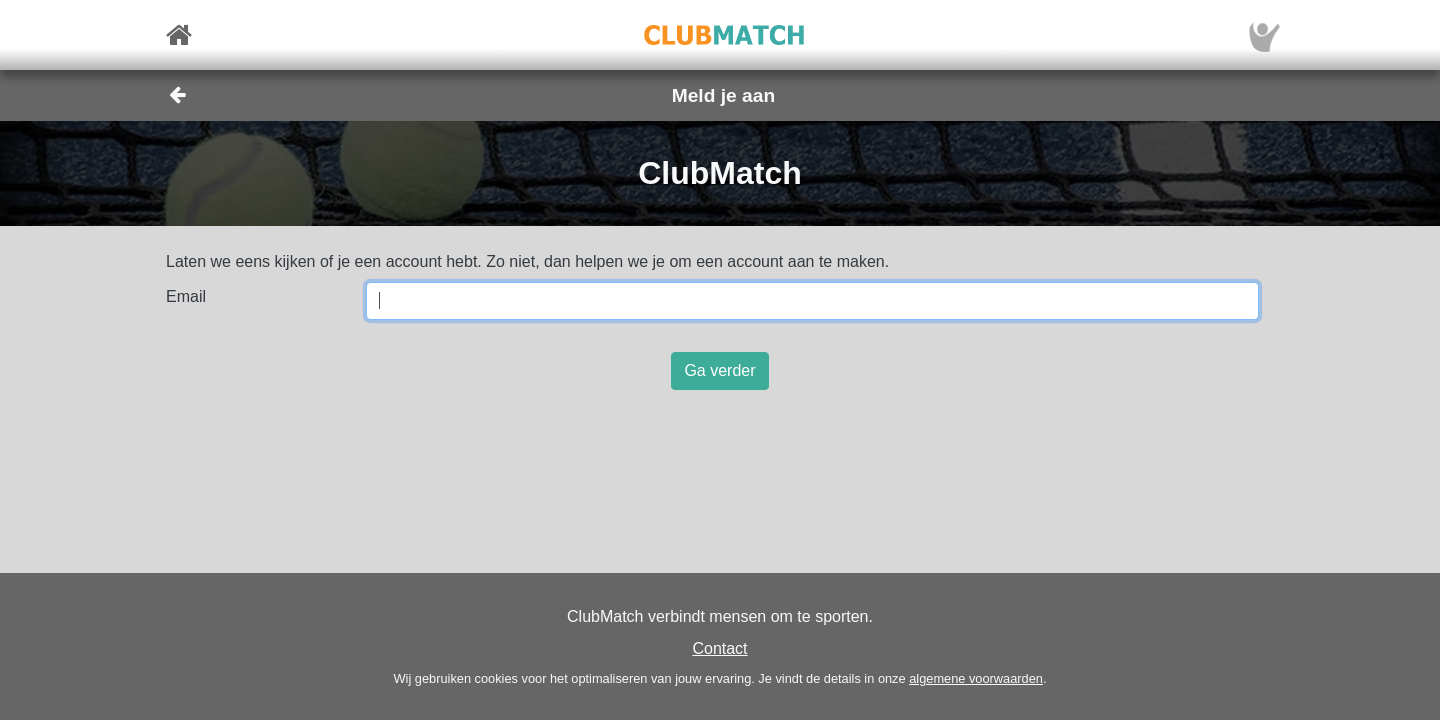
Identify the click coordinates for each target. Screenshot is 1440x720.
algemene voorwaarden (976, 678)
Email (186, 296)
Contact (719, 648)
